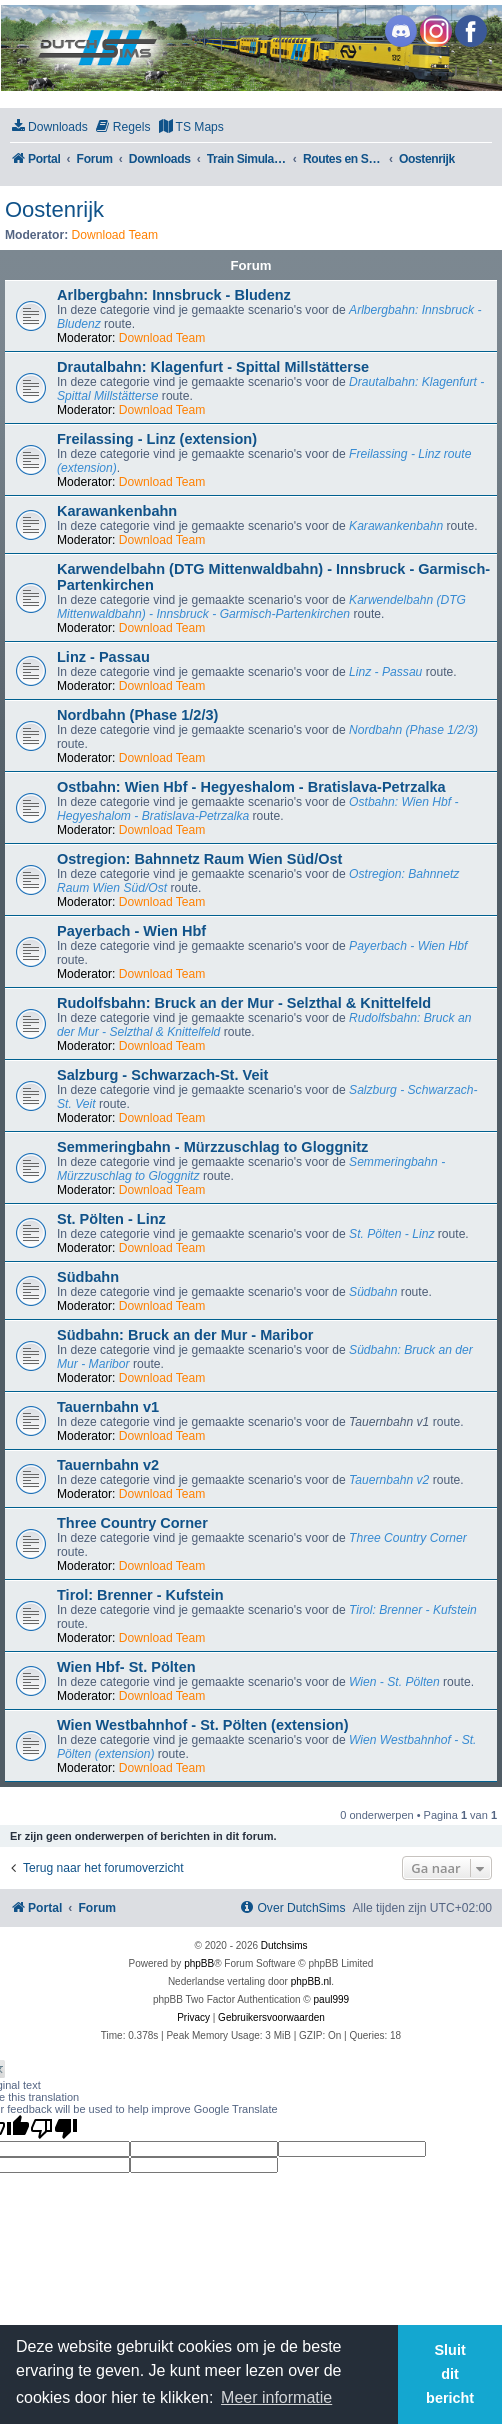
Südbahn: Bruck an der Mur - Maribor (185, 1335)
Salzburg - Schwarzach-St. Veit (162, 1075)
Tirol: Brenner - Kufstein (140, 1595)
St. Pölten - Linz (111, 1219)
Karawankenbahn (117, 511)
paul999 (332, 1999)
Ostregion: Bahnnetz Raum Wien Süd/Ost (199, 859)
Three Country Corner (132, 1523)
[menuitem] (49, 127)
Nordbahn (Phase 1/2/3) (137, 715)
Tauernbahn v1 (108, 1407)
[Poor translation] (54, 2128)
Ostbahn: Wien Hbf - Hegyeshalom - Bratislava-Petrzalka (251, 787)
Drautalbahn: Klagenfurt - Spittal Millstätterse (213, 367)
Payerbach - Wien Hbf (131, 931)
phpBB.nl (311, 1981)
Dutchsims (284, 1945)
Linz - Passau (103, 657)
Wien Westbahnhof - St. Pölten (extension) (203, 1725)
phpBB (199, 1963)
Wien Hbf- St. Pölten (126, 1667)
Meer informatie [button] (276, 2397)
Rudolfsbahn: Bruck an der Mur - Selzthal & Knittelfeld (244, 1003)
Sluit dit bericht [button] (450, 2374)
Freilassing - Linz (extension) (157, 439)
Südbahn (88, 1277)
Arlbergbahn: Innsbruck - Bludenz (174, 295)
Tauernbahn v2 (108, 1465)
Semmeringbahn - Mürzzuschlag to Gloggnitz (212, 1147)
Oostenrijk (54, 209)
